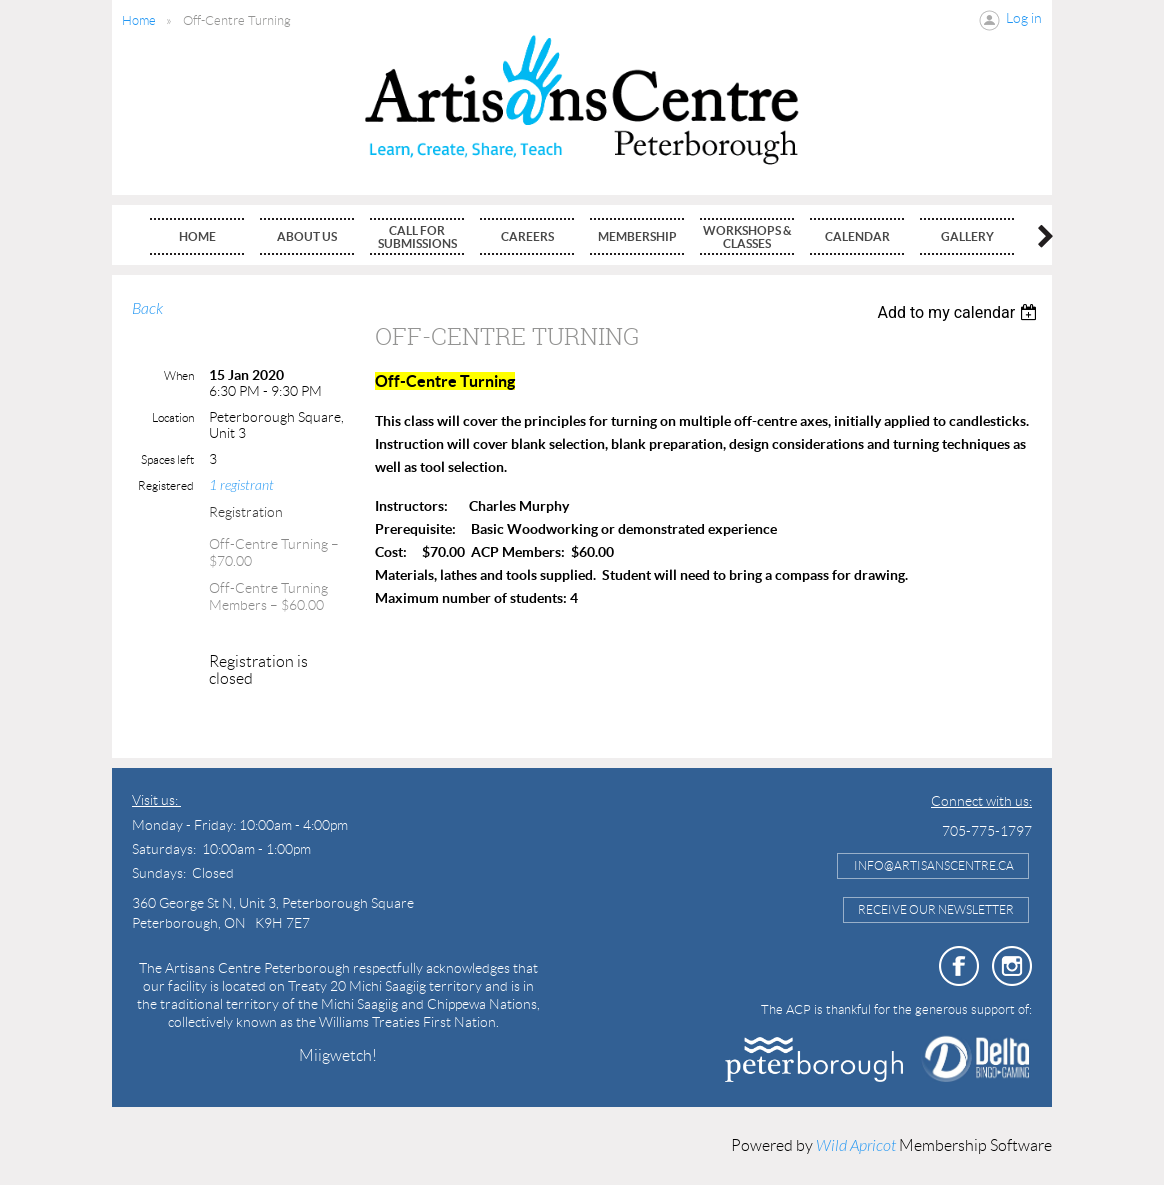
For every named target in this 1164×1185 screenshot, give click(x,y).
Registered (166, 485)
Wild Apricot (856, 1146)
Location (173, 417)
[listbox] (959, 312)
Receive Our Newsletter (936, 909)
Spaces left (167, 459)
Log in (1024, 18)
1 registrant (241, 485)
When (179, 375)
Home (139, 20)
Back (147, 309)
